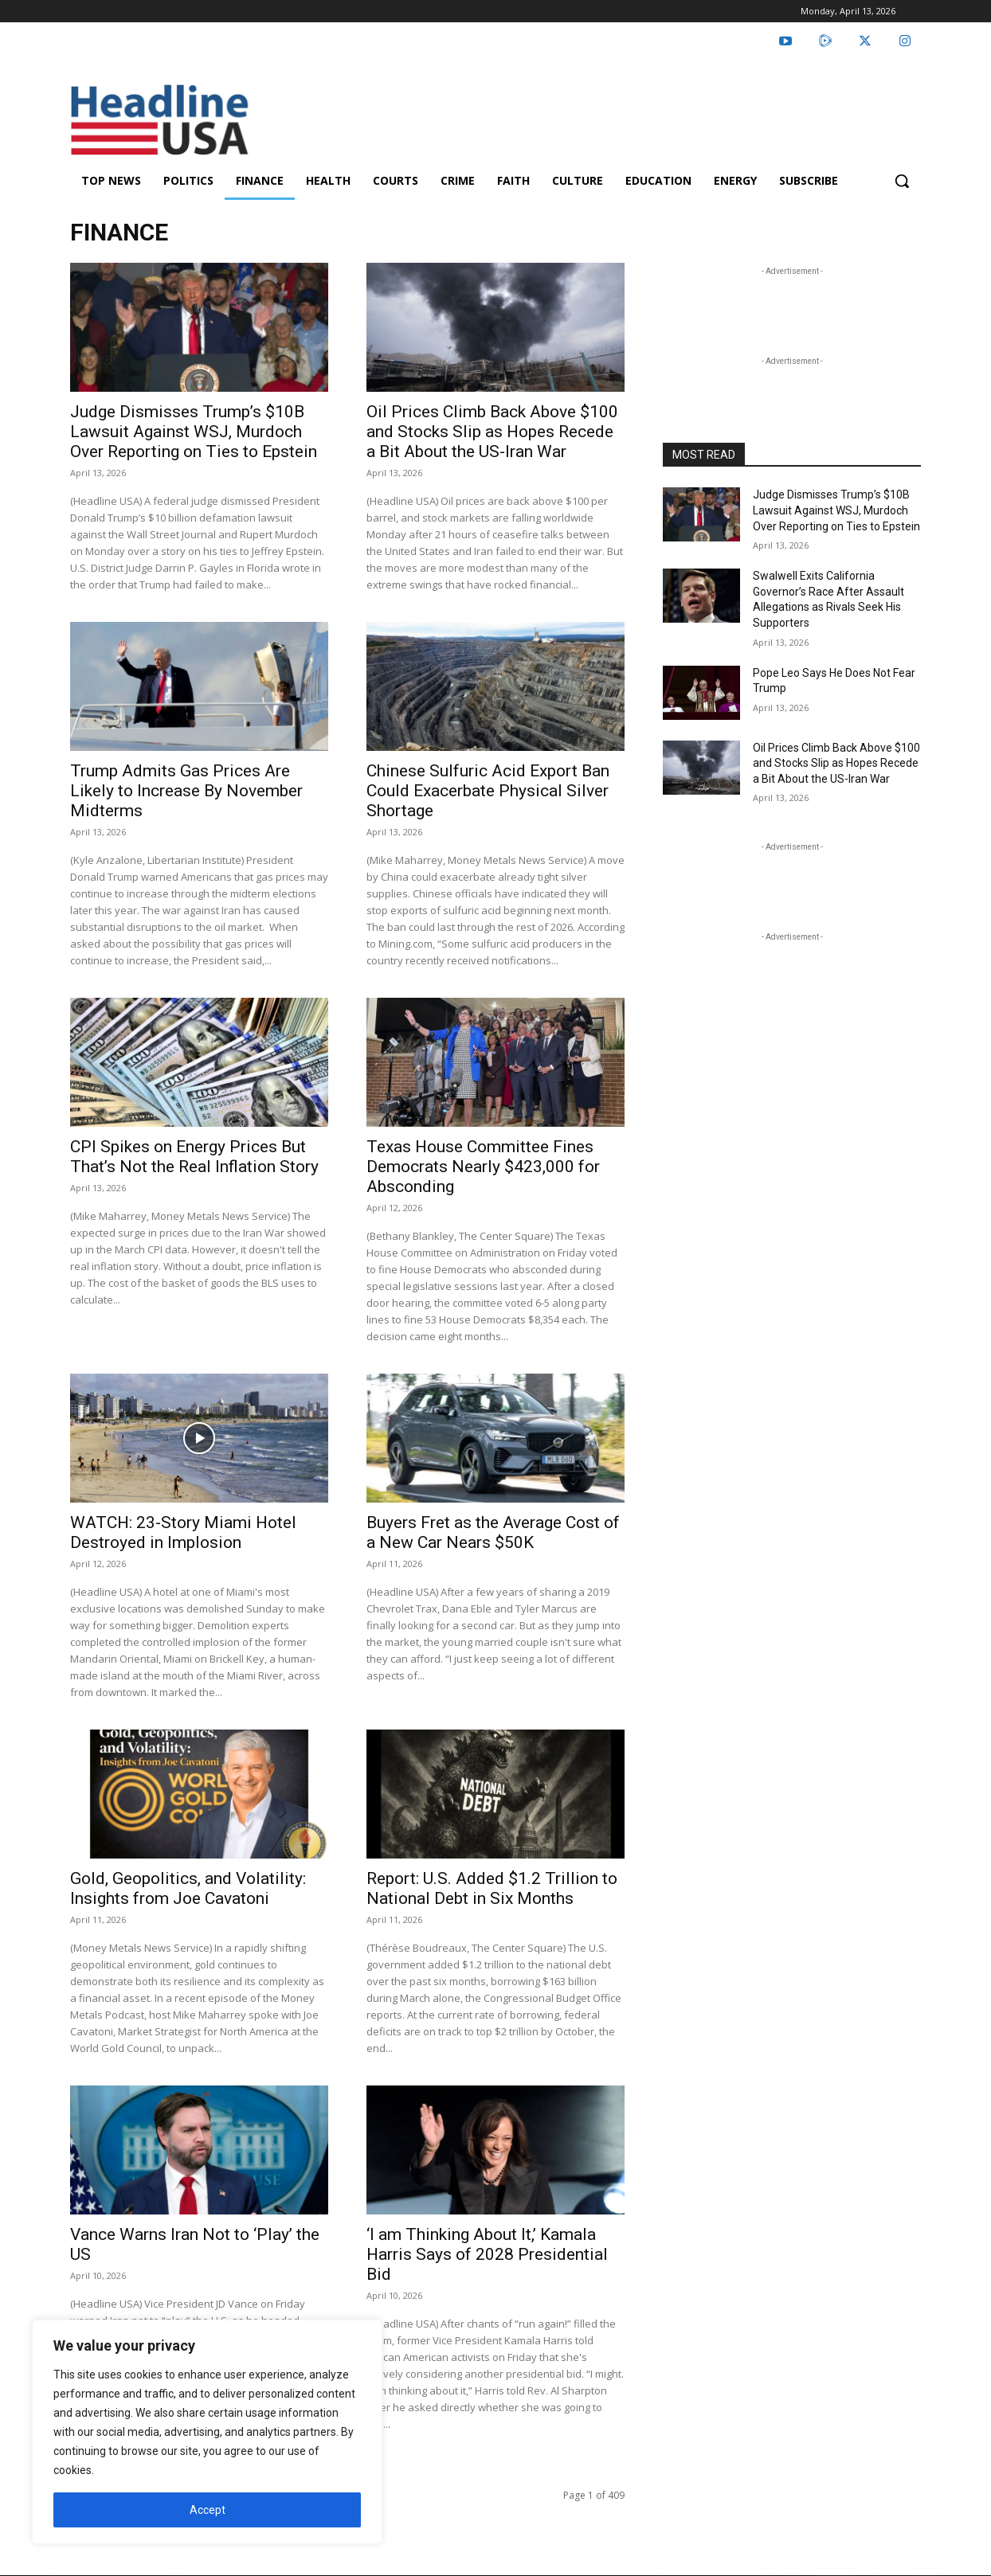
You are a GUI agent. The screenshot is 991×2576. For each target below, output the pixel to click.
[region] (207, 2432)
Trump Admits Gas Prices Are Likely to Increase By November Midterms (186, 790)
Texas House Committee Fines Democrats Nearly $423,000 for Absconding (483, 1166)
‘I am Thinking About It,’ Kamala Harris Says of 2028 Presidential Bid (487, 2254)
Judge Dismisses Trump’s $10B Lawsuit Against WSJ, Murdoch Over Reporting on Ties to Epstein (193, 431)
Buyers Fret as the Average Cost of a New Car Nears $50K (493, 1532)
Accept (207, 2510)
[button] (902, 181)
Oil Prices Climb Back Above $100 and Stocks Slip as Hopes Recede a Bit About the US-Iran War (492, 431)
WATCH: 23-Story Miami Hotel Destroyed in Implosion (183, 1532)
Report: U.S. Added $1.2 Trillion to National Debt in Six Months (491, 1888)
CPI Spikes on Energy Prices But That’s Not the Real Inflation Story (194, 1156)
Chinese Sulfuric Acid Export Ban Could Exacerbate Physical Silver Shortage (487, 790)
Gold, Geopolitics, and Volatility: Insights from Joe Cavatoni (188, 1888)
